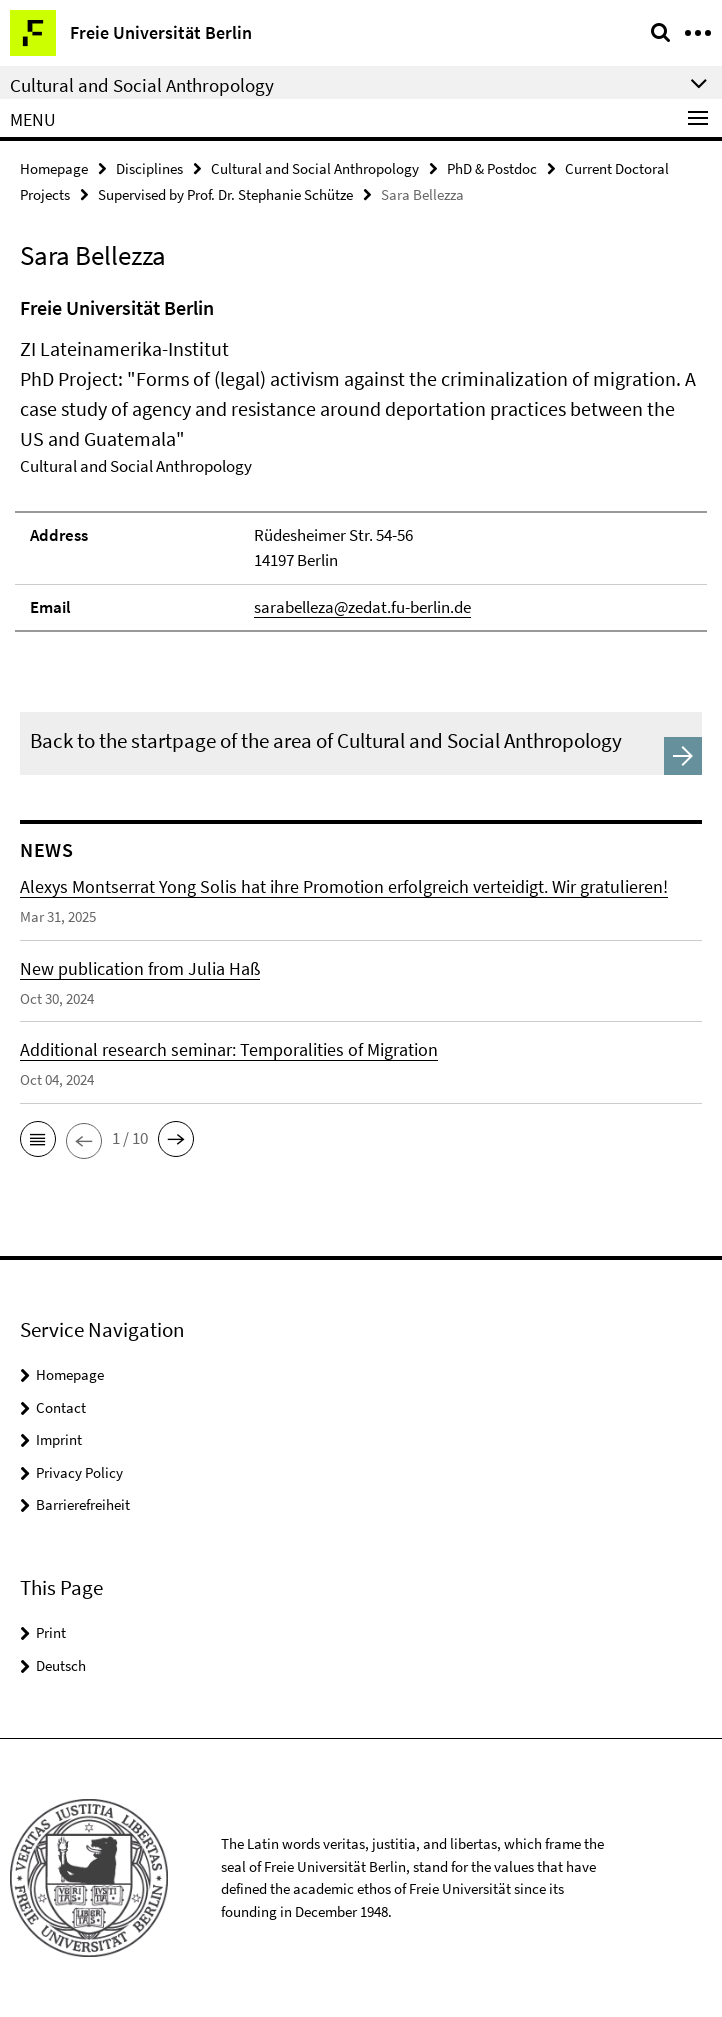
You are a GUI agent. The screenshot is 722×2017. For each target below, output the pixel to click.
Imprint (59, 1439)
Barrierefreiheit (83, 1504)
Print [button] (51, 1632)
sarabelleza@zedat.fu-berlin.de (362, 607)
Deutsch (61, 1665)
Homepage (54, 168)
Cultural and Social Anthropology (315, 168)
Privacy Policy (79, 1472)
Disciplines (149, 168)
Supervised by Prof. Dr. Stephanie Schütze (225, 194)
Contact (61, 1407)
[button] (38, 1139)
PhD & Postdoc (492, 168)
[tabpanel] (361, 462)
